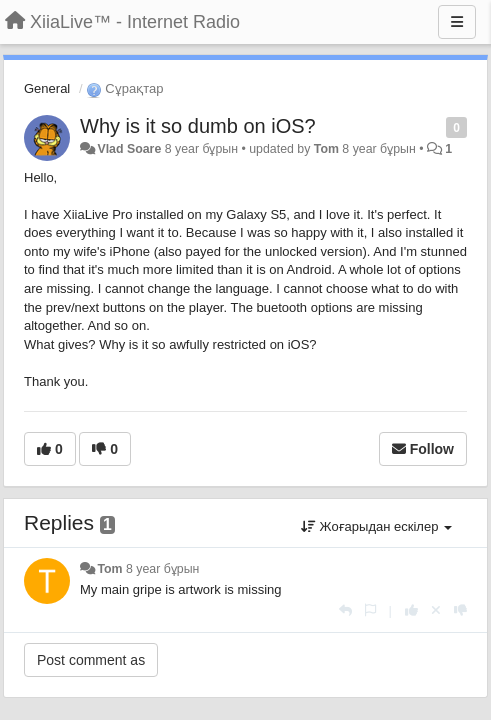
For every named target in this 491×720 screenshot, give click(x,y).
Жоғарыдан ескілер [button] (376, 526)
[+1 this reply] (411, 610)
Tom (326, 149)
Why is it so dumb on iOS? (198, 126)
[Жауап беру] (345, 610)
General (47, 88)
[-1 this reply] (460, 610)
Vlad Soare (129, 149)
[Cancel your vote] (436, 610)
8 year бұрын (162, 569)
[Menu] (457, 22)
